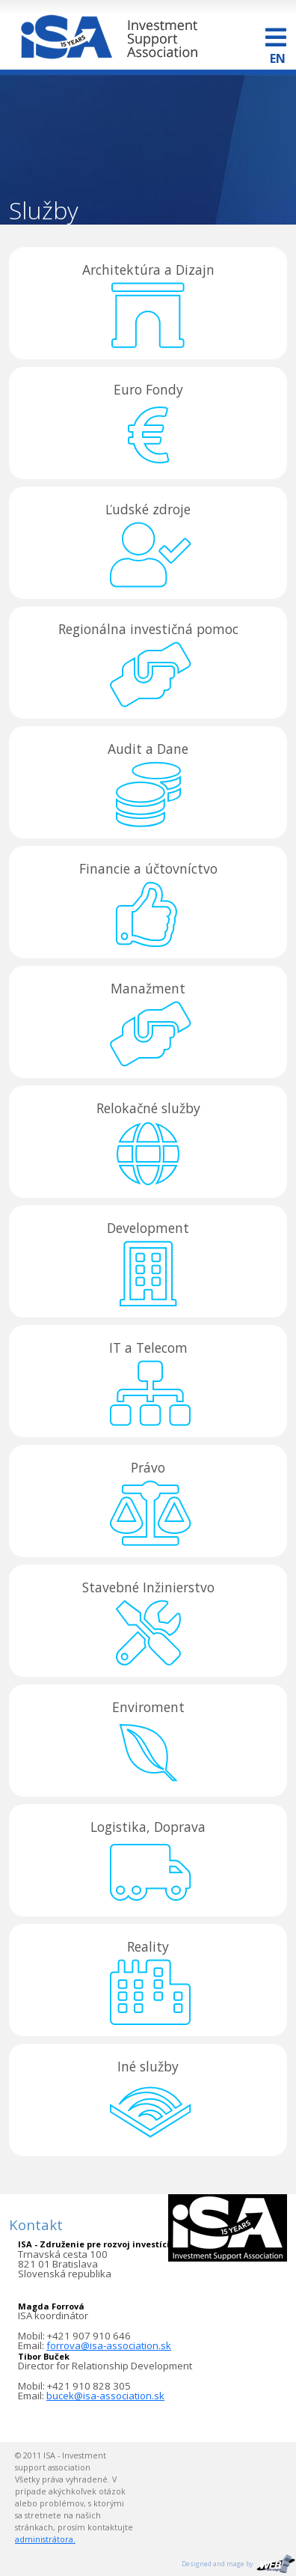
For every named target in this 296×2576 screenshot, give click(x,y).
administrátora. (45, 2539)
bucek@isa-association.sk (105, 2395)
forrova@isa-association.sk (108, 2345)
